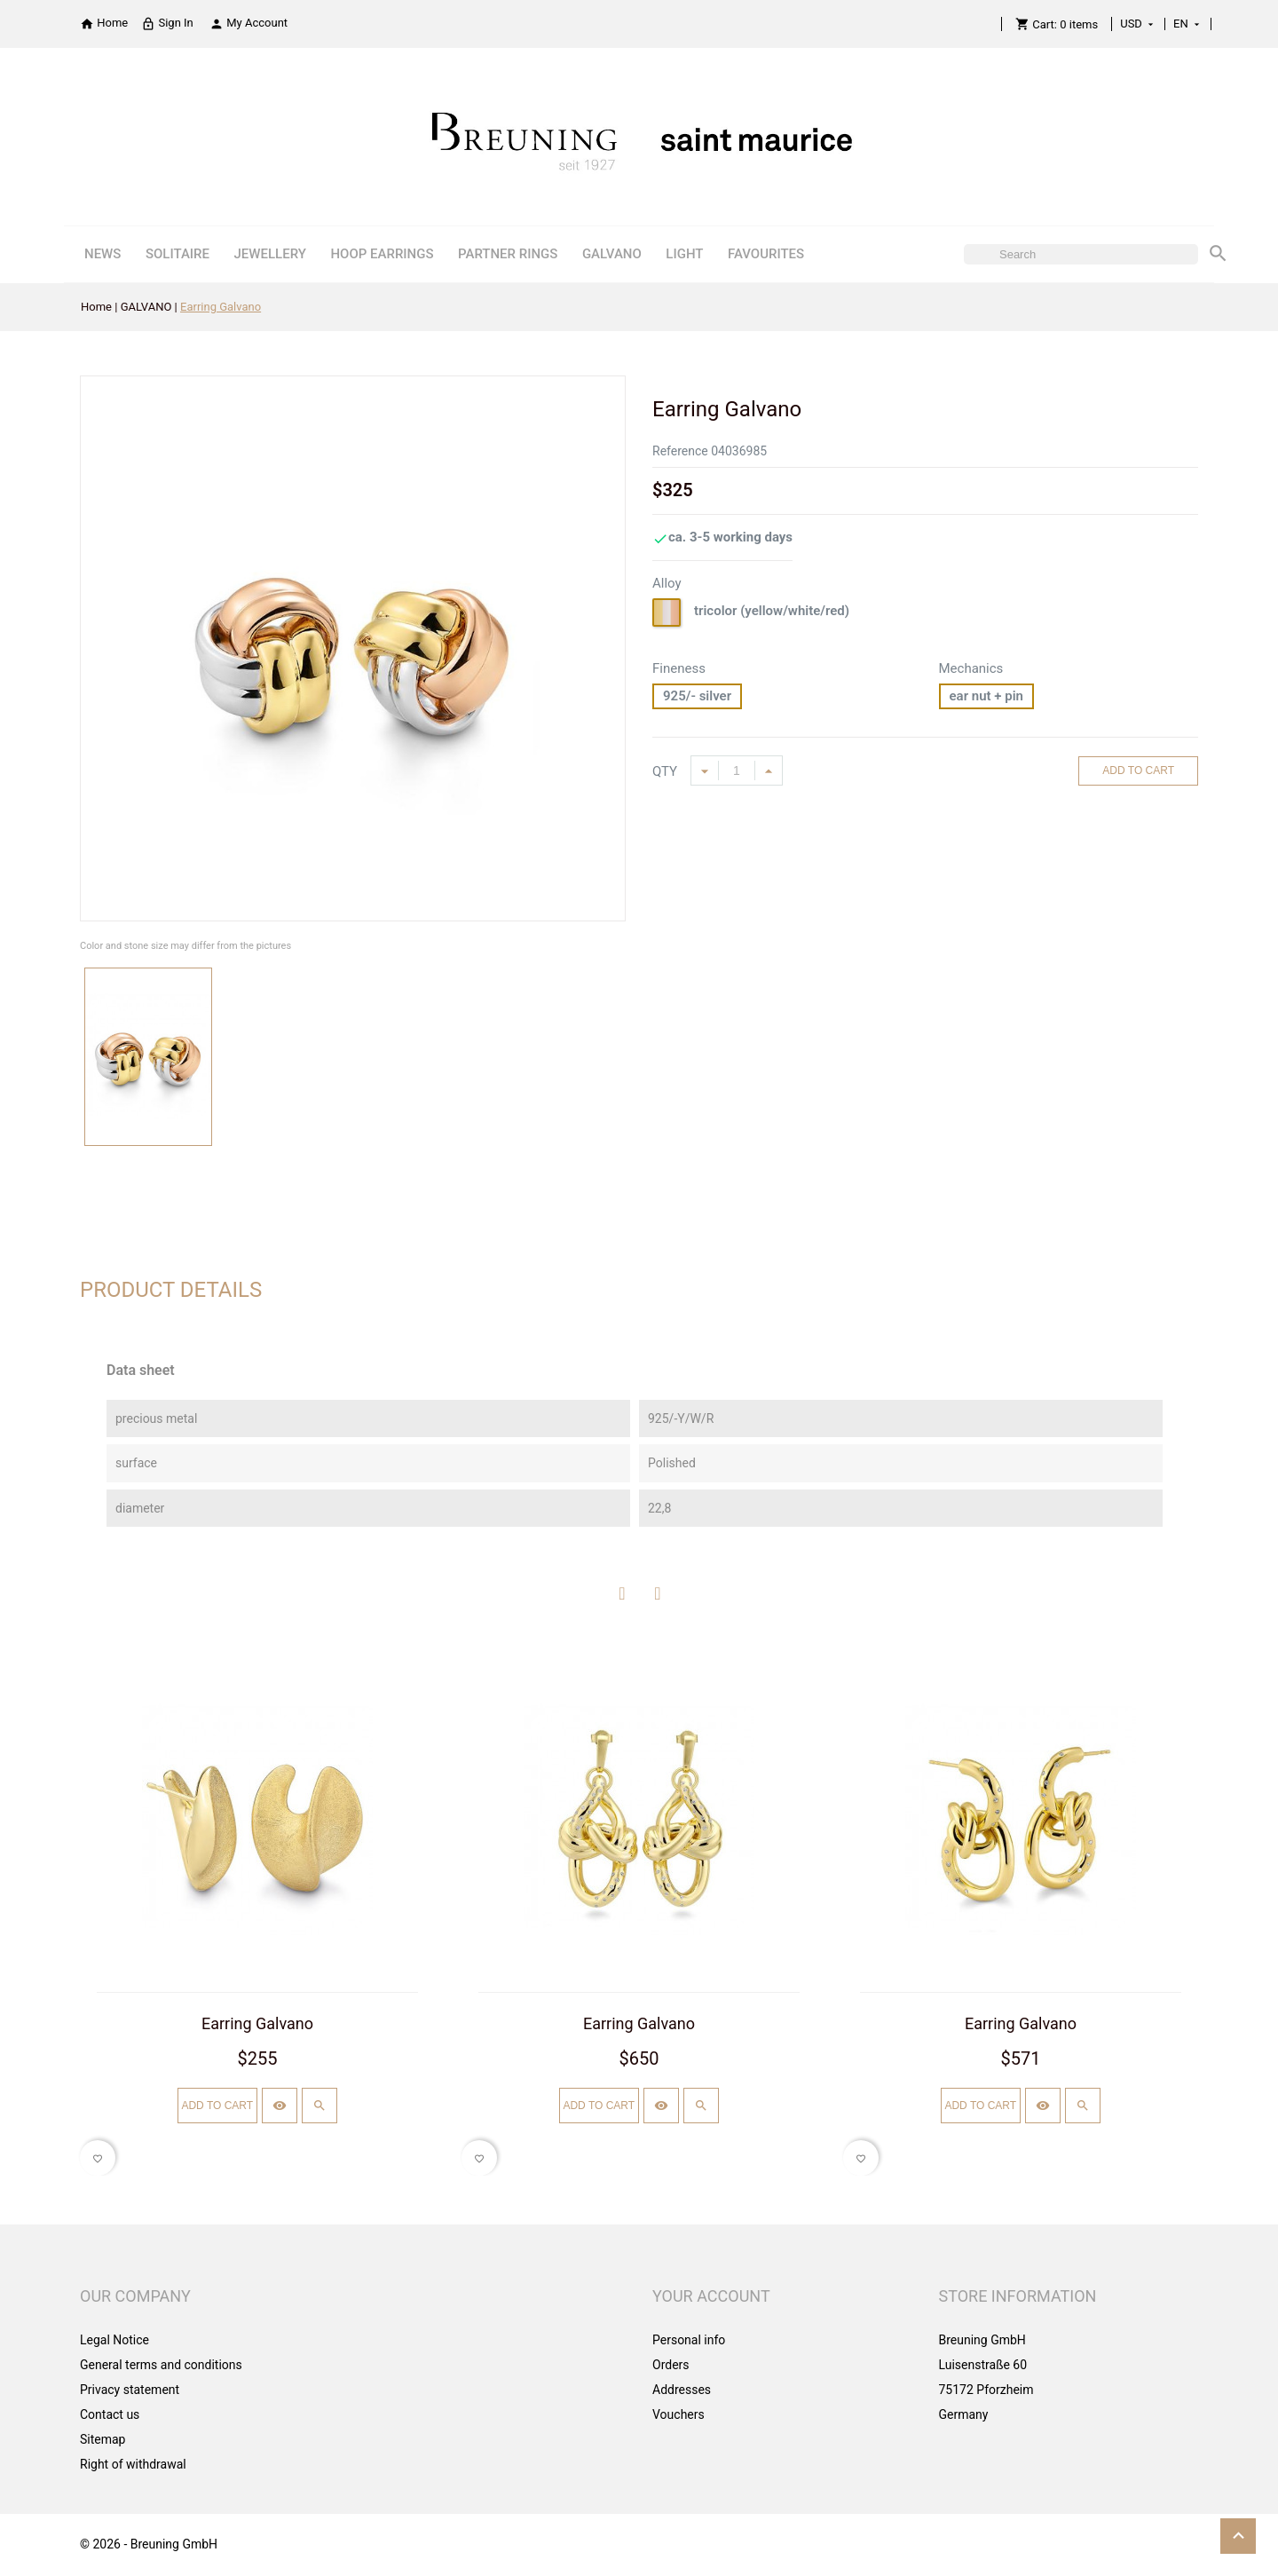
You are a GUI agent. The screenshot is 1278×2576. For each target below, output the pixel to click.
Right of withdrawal (133, 2464)
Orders (671, 2365)
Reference (680, 451)
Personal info (688, 2340)
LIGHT (684, 254)
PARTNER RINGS (507, 254)
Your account (711, 2296)
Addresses (681, 2389)
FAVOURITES (766, 254)
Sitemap (102, 2439)
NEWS (102, 254)
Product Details (171, 1289)
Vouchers (678, 2414)
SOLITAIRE (177, 254)
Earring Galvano (257, 2023)
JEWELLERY (270, 254)
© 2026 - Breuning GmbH (148, 2544)
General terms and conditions (161, 2365)
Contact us (109, 2414)
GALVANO (612, 254)
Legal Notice (114, 2340)
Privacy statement (129, 2389)
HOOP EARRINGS (381, 254)
